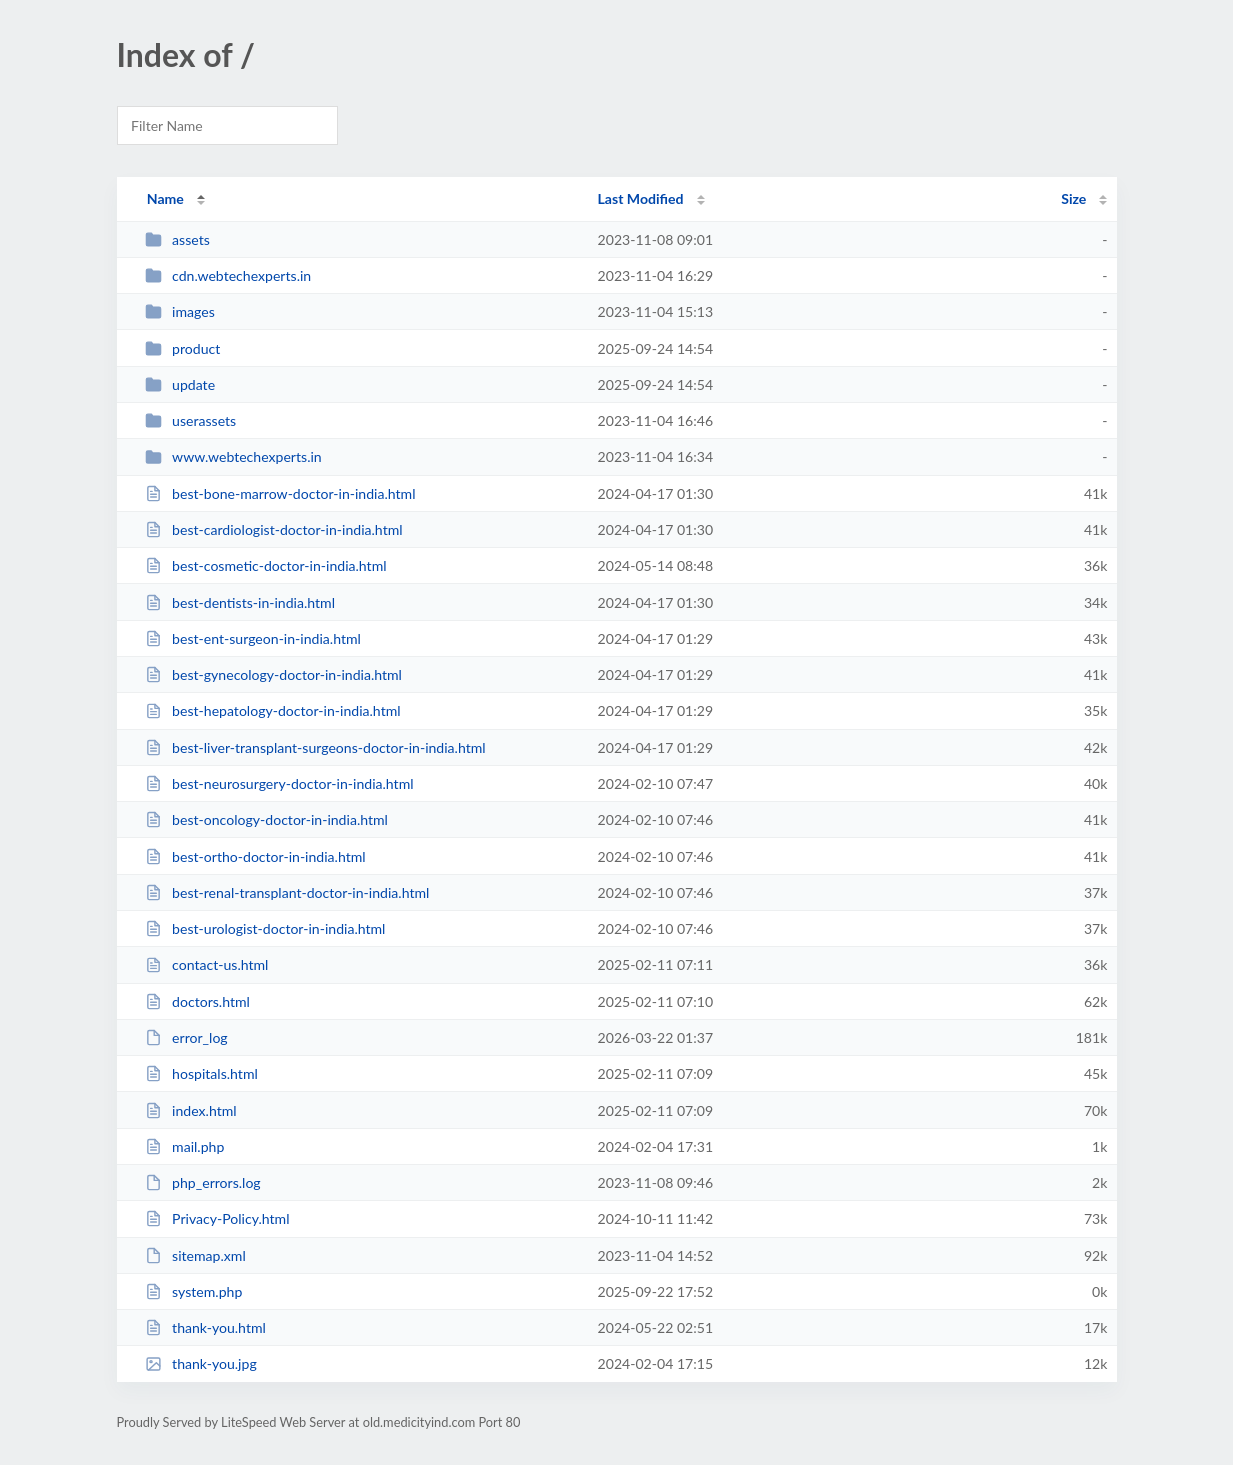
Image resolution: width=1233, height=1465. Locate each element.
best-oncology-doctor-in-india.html (266, 819)
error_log (186, 1037)
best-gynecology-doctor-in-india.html (273, 674)
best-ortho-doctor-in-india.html (255, 856)
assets (177, 239)
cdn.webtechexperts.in (228, 275)
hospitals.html (201, 1073)
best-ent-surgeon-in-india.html (253, 638)
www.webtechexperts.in (233, 456)
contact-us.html (207, 964)
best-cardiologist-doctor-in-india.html (274, 529)
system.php (194, 1291)
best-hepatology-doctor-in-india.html (273, 710)
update (180, 384)
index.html (191, 1110)
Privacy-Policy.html (217, 1218)
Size (1073, 198)
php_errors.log (203, 1182)
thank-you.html (205, 1327)
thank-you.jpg (201, 1363)
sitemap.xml (195, 1255)
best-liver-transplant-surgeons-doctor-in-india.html (315, 747)
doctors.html (197, 1001)
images (180, 311)
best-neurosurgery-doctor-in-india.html (279, 783)
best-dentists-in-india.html (240, 602)
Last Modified (641, 198)
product (183, 348)
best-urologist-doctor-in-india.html (265, 928)
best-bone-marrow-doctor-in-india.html (280, 493)
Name (165, 198)
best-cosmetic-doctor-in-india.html (266, 565)
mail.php (185, 1146)
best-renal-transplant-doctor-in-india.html (287, 892)
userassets (191, 420)
